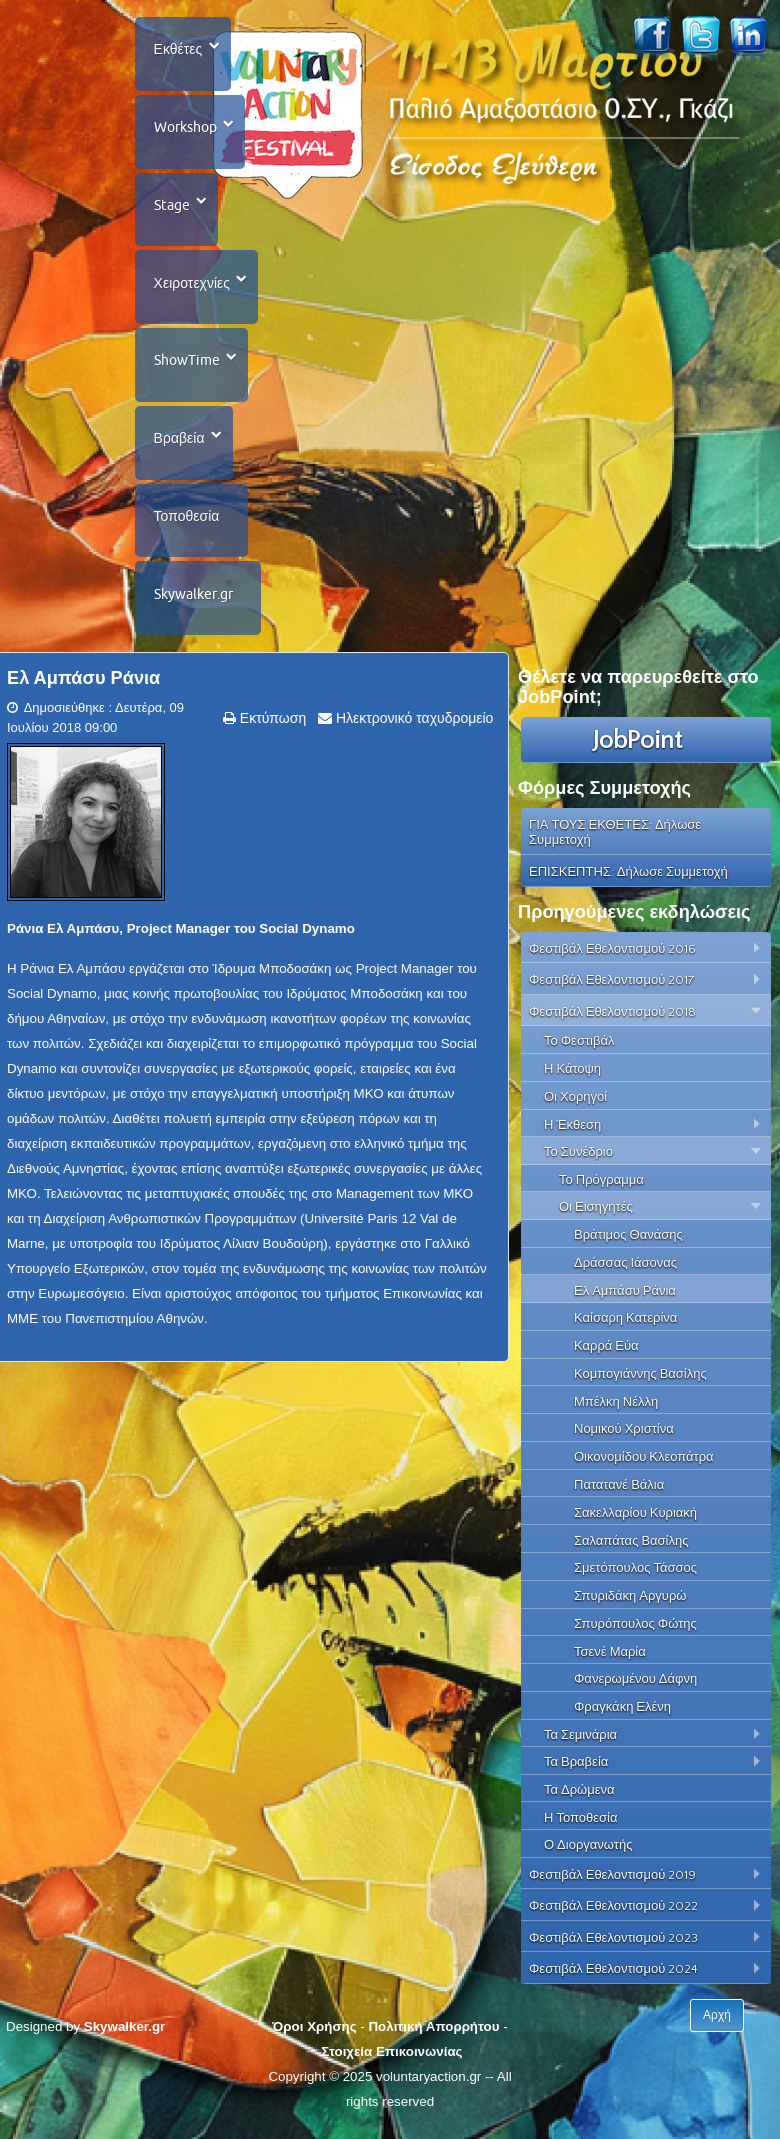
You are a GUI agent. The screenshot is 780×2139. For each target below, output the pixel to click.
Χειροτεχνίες (192, 287)
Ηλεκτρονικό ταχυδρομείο (412, 728)
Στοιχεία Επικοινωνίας (391, 2061)
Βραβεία (179, 445)
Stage (172, 208)
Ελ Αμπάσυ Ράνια (83, 688)
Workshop (185, 129)
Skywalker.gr (193, 603)
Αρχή (717, 2025)
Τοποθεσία (187, 524)
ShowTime (187, 366)
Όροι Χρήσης (314, 2036)
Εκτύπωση (271, 728)
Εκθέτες (178, 50)
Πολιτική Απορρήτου (433, 2036)
